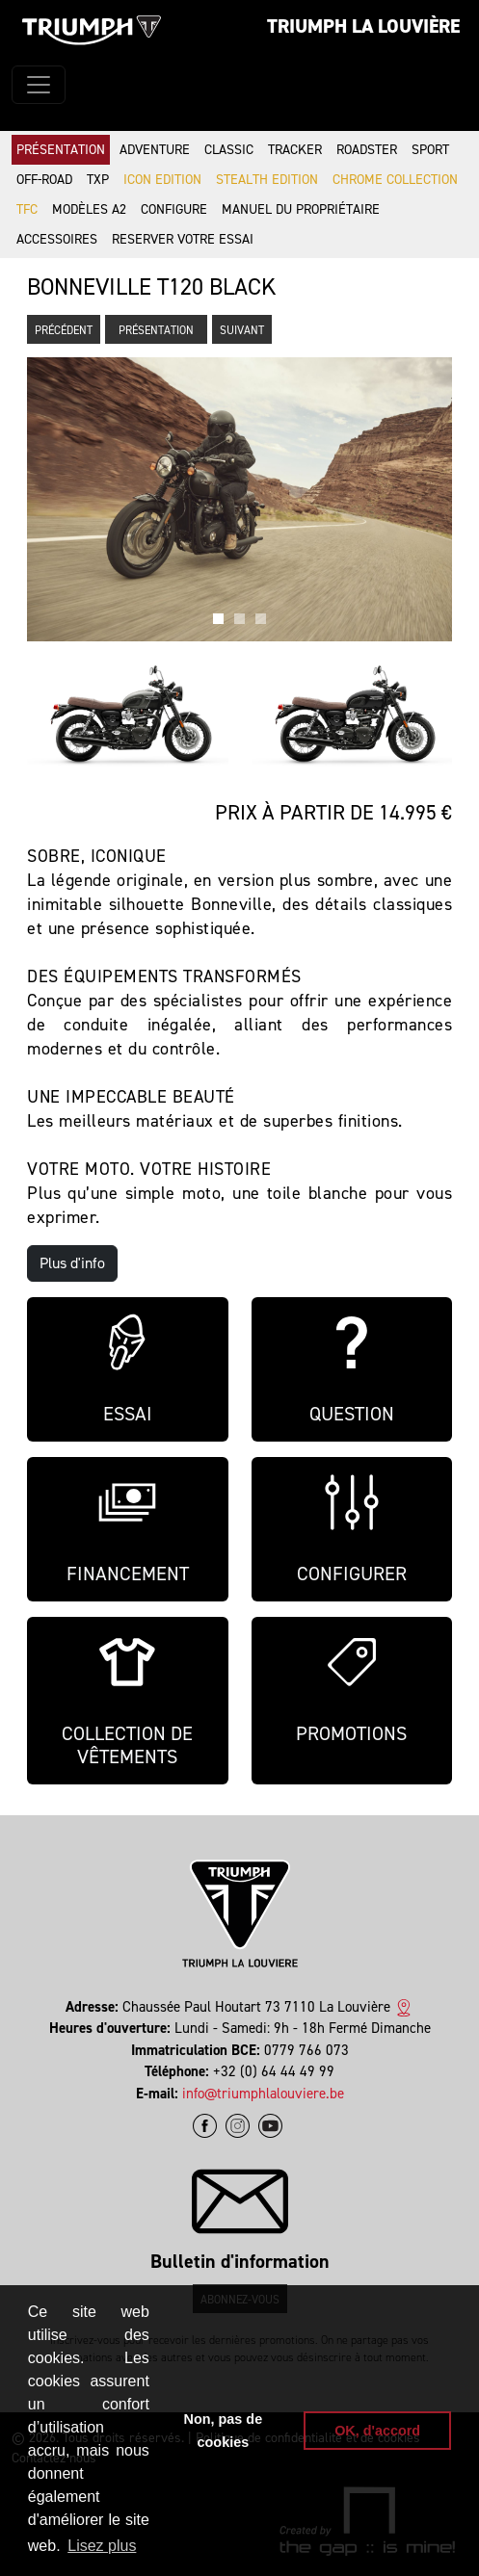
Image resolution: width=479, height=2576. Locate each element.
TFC (27, 209)
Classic (228, 150)
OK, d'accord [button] (377, 2430)
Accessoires (56, 239)
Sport (430, 150)
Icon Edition (162, 179)
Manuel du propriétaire (301, 209)
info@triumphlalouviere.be (263, 2093)
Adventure (155, 150)
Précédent (64, 330)
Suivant (242, 330)
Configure (174, 209)
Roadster (366, 150)
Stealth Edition (267, 179)
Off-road (44, 179)
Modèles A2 (89, 209)
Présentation (60, 150)
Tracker (295, 150)
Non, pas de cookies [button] (223, 2430)
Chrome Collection (395, 179)
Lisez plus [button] (101, 2545)
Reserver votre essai (182, 239)
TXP (98, 179)
